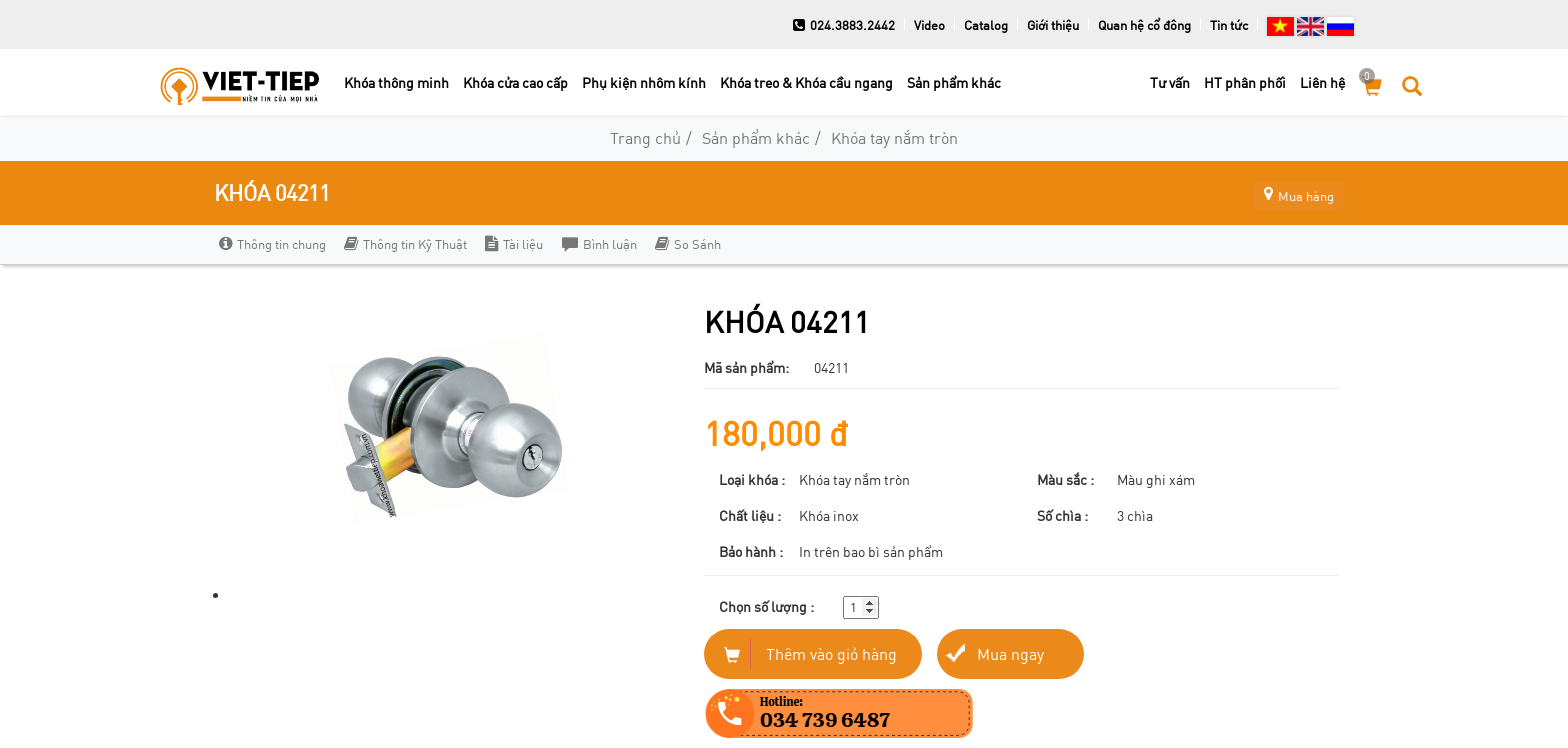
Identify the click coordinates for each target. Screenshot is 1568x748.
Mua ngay (1010, 653)
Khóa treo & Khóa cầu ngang (806, 82)
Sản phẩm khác (954, 82)
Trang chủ (645, 137)
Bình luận (598, 244)
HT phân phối (1245, 82)
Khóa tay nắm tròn (894, 137)
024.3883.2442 (844, 25)
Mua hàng (1289, 192)
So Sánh (687, 244)
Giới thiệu (1053, 25)
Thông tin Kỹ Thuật (405, 244)
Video (929, 25)
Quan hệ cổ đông (1144, 25)
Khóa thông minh (396, 82)
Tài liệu (514, 244)
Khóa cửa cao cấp (515, 82)
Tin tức (1229, 25)
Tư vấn (1170, 82)
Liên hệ (1322, 82)
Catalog (986, 25)
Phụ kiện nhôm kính (644, 82)
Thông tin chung (272, 244)
